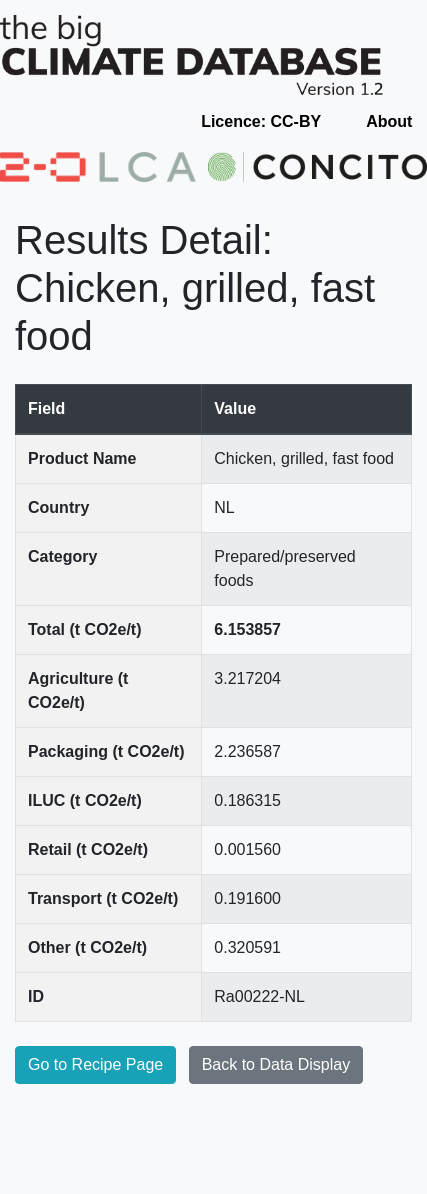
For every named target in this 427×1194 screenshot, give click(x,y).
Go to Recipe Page (95, 1064)
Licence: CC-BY (261, 121)
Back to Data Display (276, 1064)
